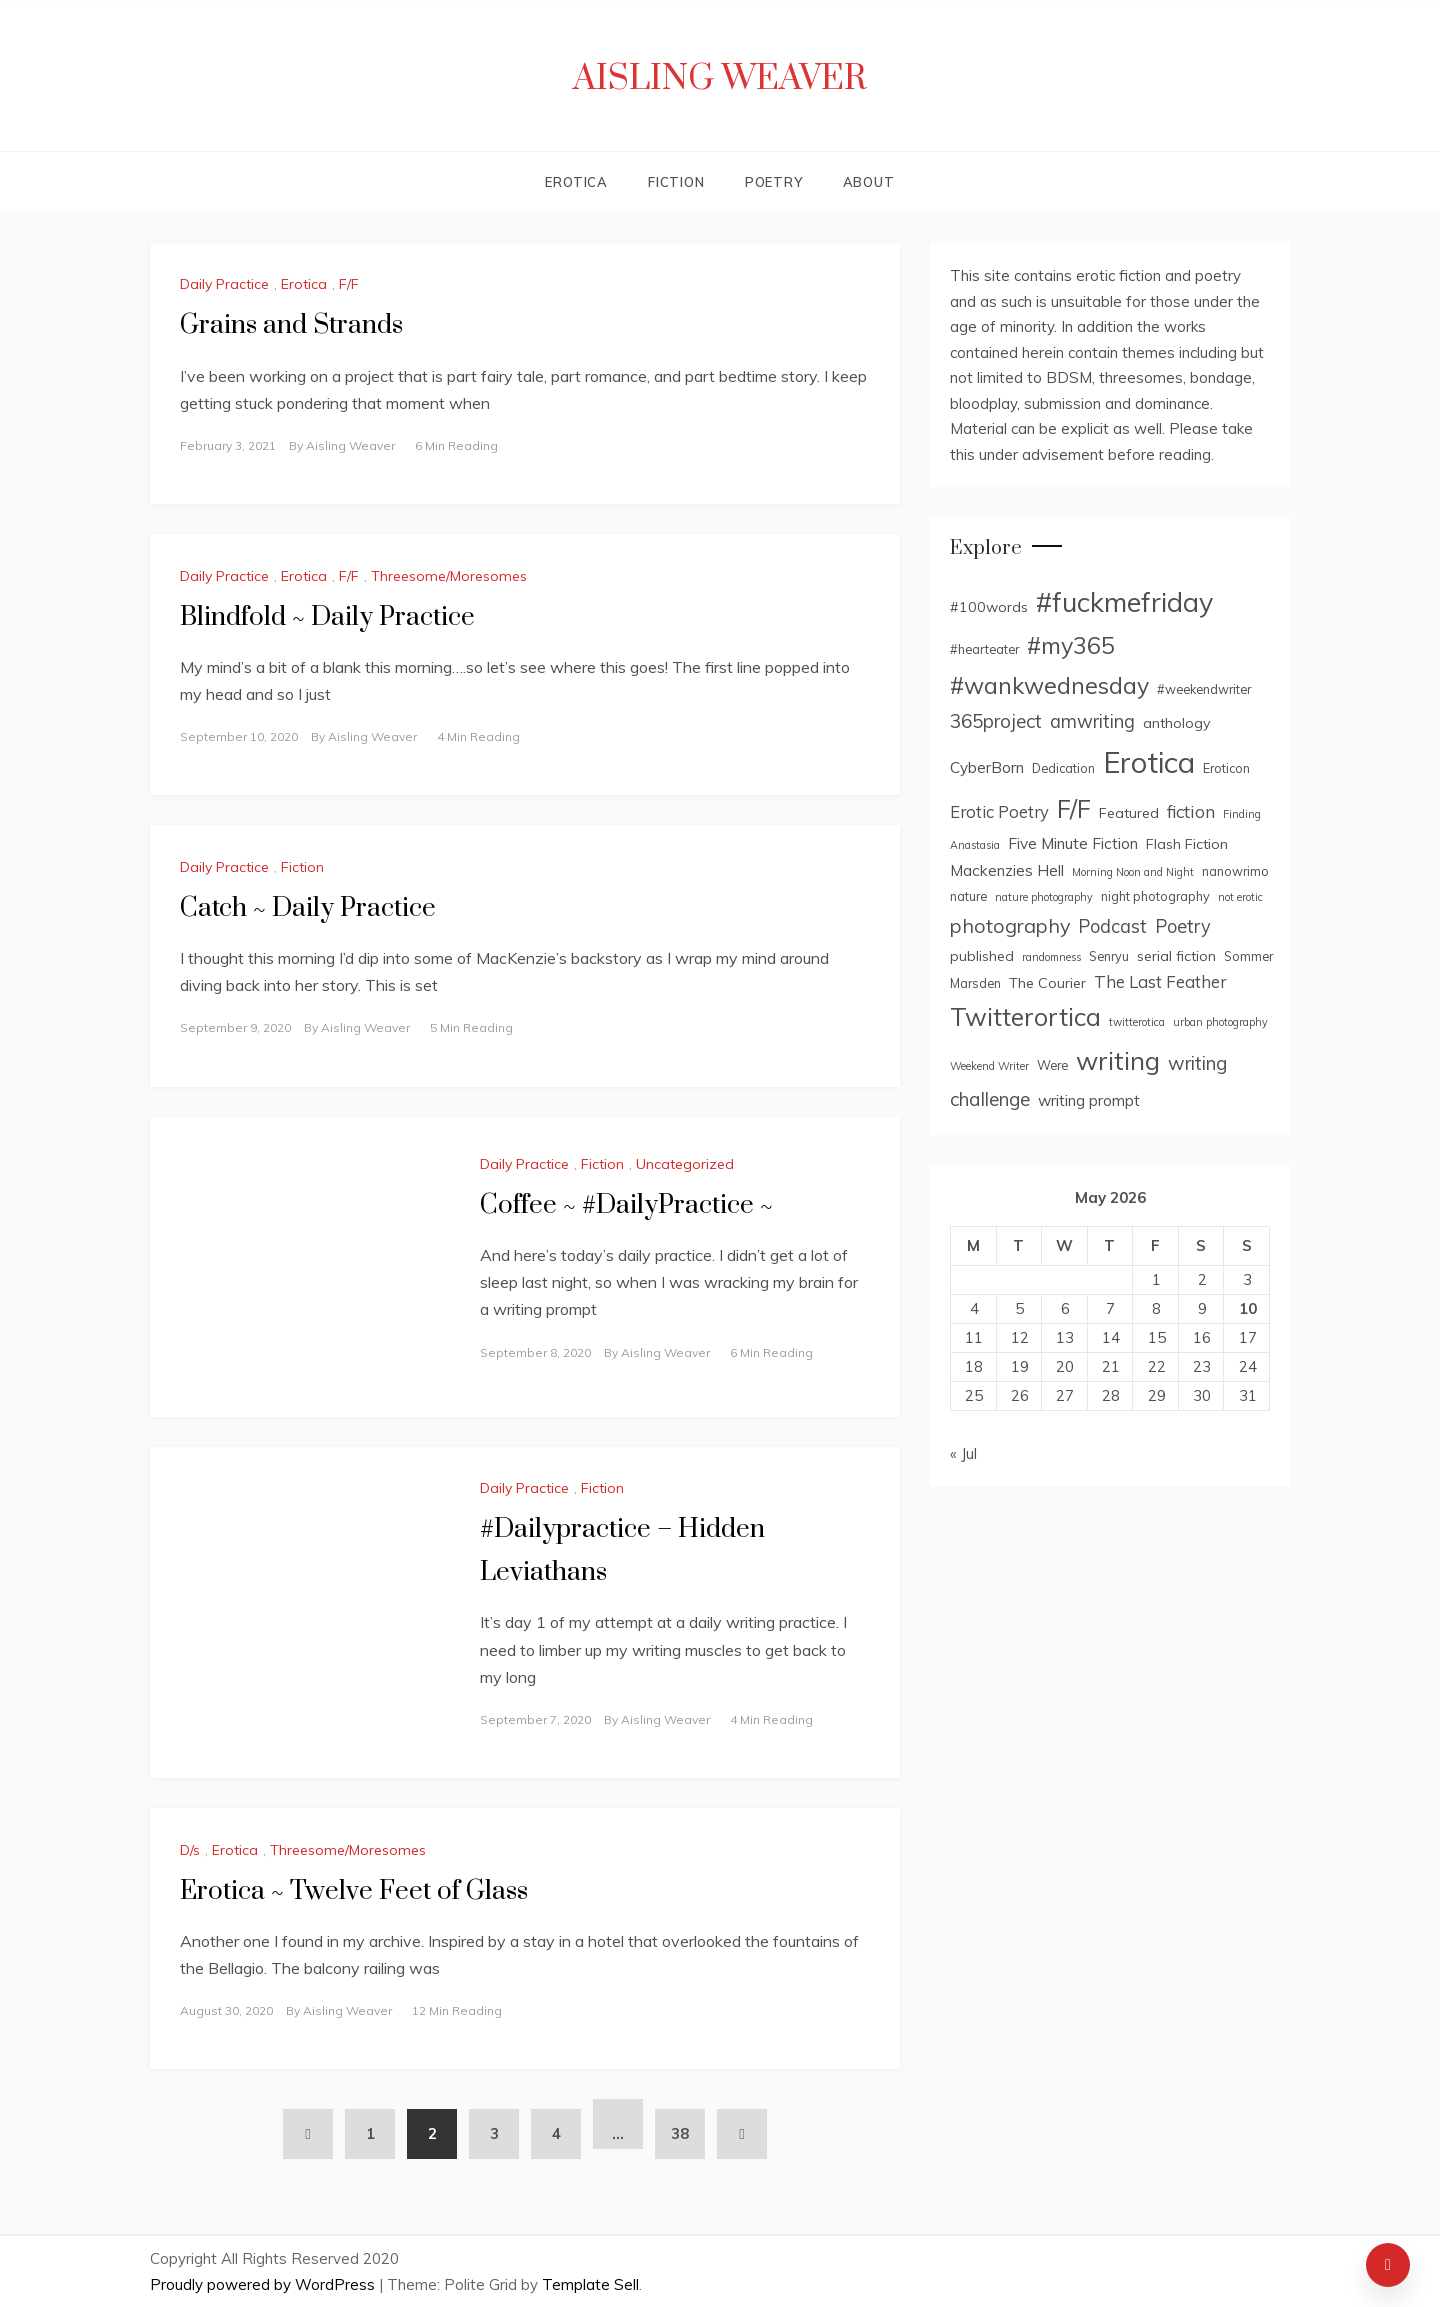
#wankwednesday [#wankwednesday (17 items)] (1049, 685)
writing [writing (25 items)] (1118, 1060)
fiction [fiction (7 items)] (1191, 811)
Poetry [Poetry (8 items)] (1183, 926)
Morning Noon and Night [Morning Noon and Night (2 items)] (1133, 872)
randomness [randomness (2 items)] (1051, 957)
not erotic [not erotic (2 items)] (1240, 897)
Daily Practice (224, 284)
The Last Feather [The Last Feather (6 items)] (1160, 981)
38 (680, 2133)
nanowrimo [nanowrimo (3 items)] (1235, 871)
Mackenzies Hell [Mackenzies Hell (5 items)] (1007, 870)
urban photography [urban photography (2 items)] (1220, 1022)
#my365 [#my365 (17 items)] (1071, 645)
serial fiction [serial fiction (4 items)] (1176, 956)
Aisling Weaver (720, 79)
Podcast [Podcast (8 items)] (1112, 926)
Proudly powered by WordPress (264, 2284)
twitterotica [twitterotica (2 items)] (1137, 1022)
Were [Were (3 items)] (1052, 1065)
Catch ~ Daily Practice (308, 908)
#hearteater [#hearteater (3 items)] (984, 649)
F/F (349, 284)
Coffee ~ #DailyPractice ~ (626, 1205)
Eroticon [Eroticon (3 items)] (1226, 768)
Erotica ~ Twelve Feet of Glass (354, 1891)
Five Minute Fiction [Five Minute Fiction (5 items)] (1073, 843)
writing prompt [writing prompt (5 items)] (1089, 1100)
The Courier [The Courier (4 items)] (1047, 983)
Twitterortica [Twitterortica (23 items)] (1025, 1016)
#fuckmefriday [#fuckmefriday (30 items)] (1124, 602)
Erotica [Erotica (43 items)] (1149, 762)
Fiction (676, 182)
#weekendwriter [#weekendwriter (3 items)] (1204, 689)
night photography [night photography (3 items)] (1155, 896)
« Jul (963, 1453)
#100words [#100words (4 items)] (989, 607)
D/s (190, 1850)
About (869, 182)
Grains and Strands (291, 325)
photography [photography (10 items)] (1010, 925)
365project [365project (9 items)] (996, 721)
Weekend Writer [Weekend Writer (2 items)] (989, 1066)
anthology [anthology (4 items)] (1177, 723)
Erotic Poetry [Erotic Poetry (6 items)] (999, 811)
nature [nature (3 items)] (968, 896)
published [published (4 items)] (982, 956)
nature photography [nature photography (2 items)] (1044, 897)
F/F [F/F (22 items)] (1074, 808)
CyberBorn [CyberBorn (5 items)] (987, 767)
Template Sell (590, 2284)
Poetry (774, 182)
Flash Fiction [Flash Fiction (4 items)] (1187, 844)
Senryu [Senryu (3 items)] (1109, 956)
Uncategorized (685, 1164)
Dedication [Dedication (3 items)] (1063, 768)
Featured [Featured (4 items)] (1129, 813)
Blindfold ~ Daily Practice (327, 617)
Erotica (576, 182)
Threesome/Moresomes (449, 576)
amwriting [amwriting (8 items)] (1092, 721)
